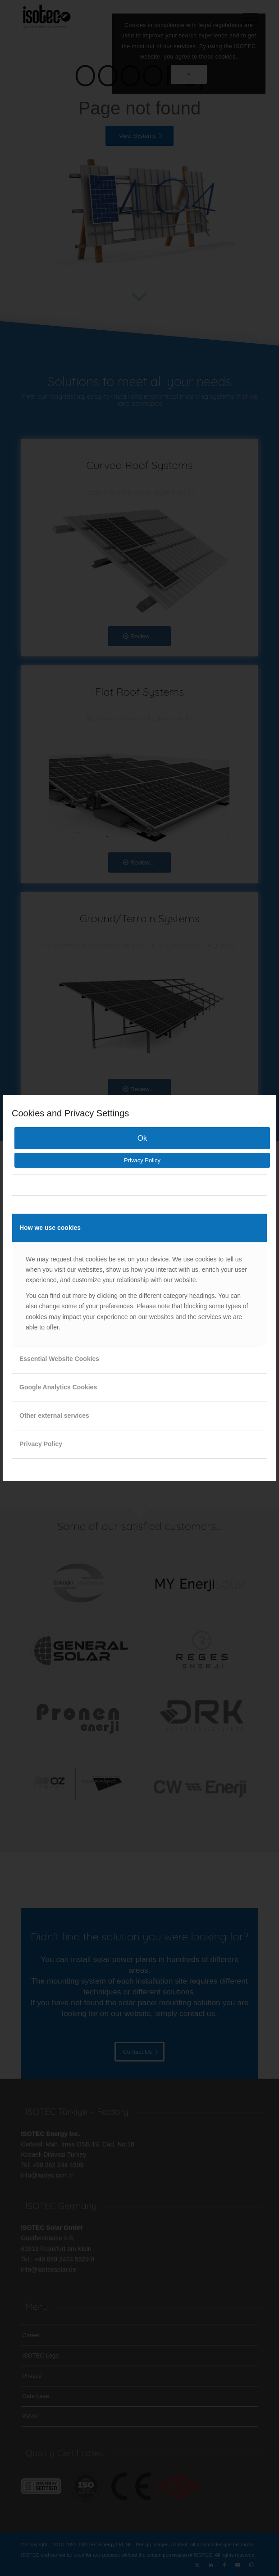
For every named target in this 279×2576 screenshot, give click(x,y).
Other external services (54, 1415)
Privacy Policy (142, 1160)
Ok (142, 1138)
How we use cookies (50, 1227)
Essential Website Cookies (59, 1358)
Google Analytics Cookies (58, 1387)
